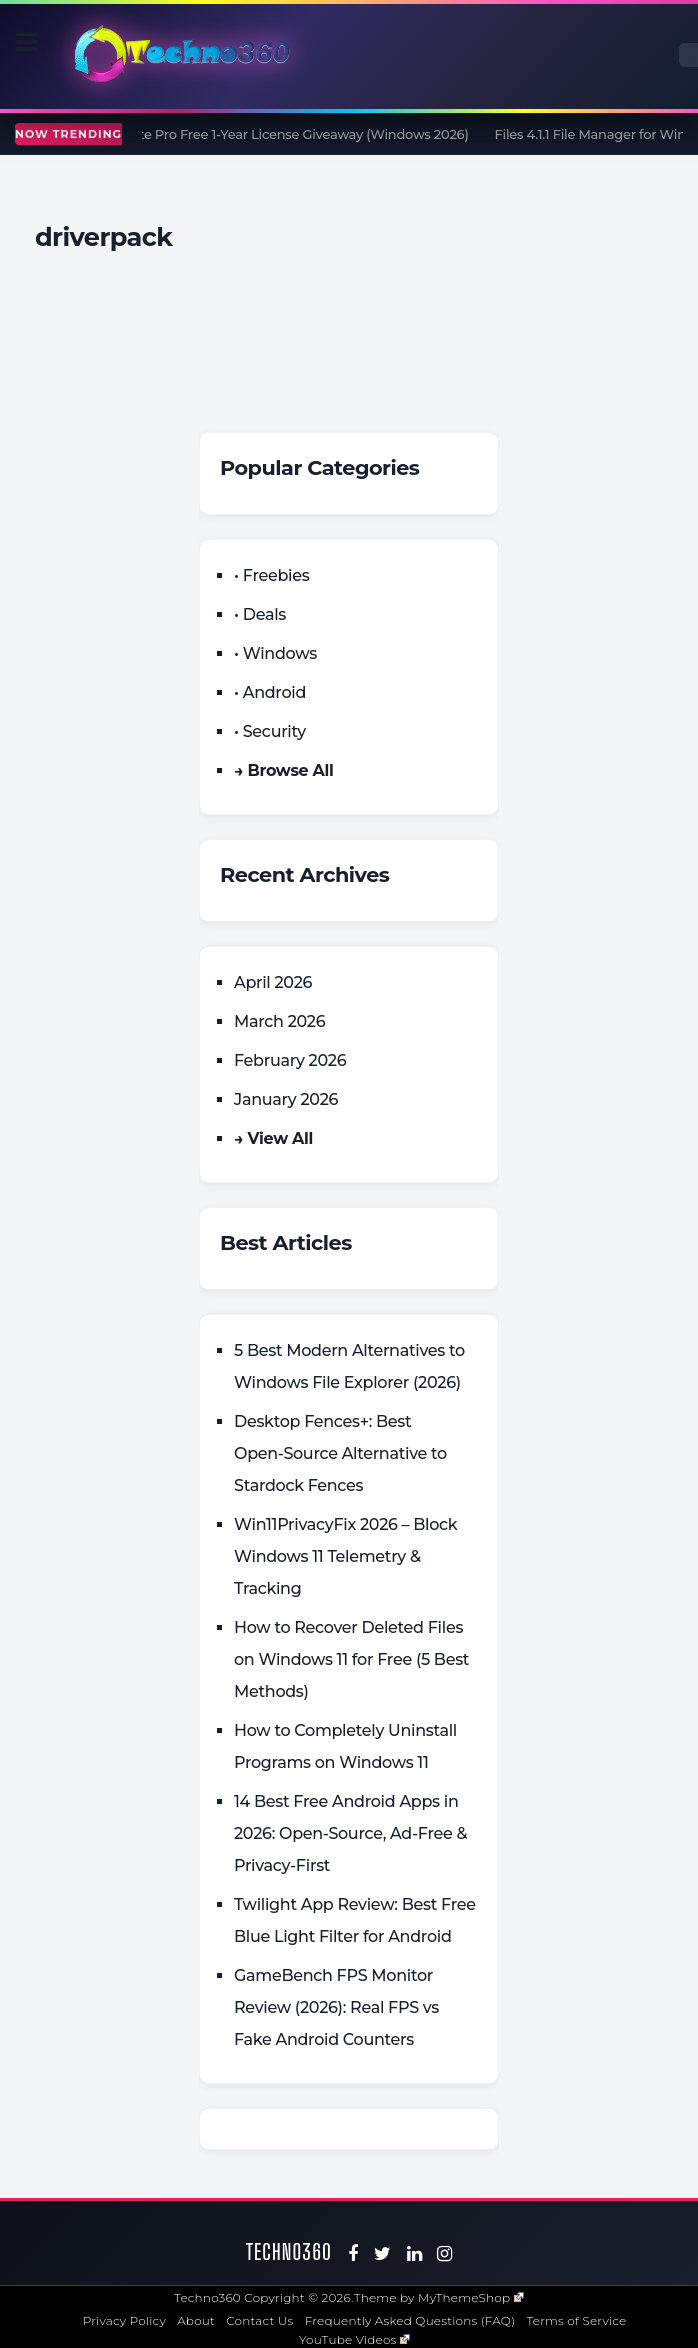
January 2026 (286, 1099)
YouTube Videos (354, 2339)
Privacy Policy (124, 2320)
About (196, 2320)
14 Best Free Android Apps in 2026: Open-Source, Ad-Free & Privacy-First (350, 1833)
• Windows (275, 653)
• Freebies (271, 575)
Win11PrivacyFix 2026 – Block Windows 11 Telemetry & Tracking (345, 1556)
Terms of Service (577, 2320)
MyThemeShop (471, 2297)
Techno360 (289, 2251)
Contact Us (259, 2320)
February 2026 (290, 1060)
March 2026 (279, 1021)
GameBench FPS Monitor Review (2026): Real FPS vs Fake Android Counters (336, 2007)
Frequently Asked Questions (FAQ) (410, 2320)
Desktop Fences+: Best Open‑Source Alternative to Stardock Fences (340, 1453)
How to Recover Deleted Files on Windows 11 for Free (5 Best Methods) (351, 1659)
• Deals (260, 614)
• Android (270, 692)
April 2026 (273, 982)
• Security (270, 731)
